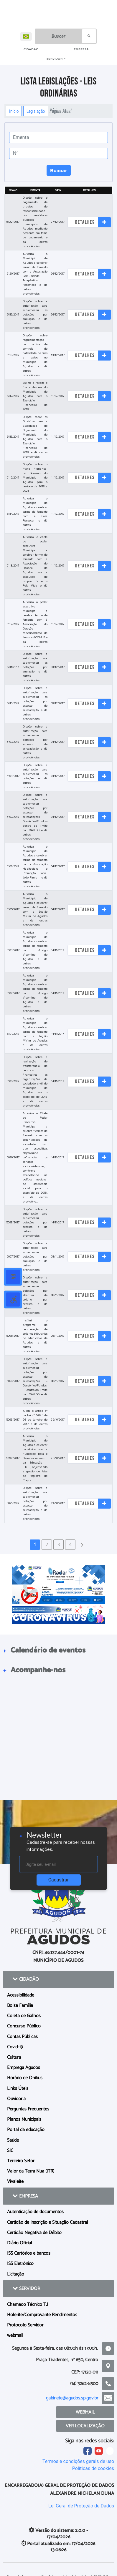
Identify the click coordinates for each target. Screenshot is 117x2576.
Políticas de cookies (93, 2468)
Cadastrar (58, 1880)
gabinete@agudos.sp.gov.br (72, 2398)
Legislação (36, 111)
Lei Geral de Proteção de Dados (81, 2506)
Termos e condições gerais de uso (78, 2461)
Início (14, 111)
